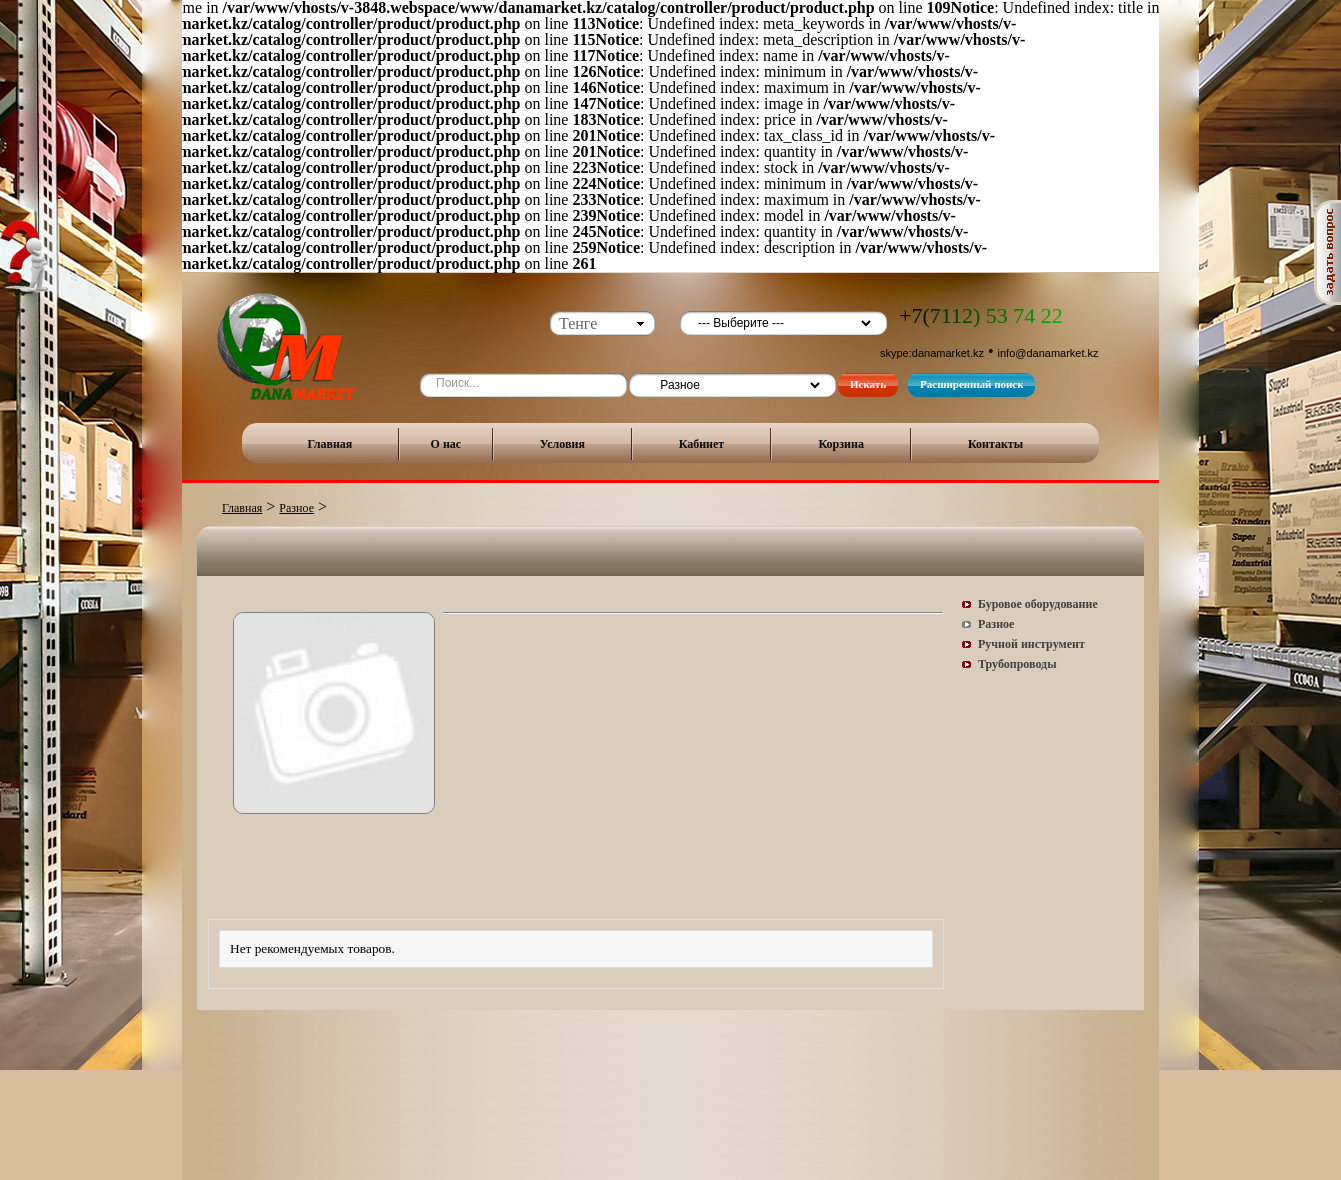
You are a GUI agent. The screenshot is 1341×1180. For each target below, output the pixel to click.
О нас (446, 444)
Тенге (578, 323)
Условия (562, 444)
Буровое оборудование (1038, 604)
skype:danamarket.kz (932, 353)
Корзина (841, 444)
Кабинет (702, 444)
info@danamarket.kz (1048, 353)
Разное (296, 508)
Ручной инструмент (1031, 644)
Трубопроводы (1017, 664)
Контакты (995, 444)
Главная (329, 444)
